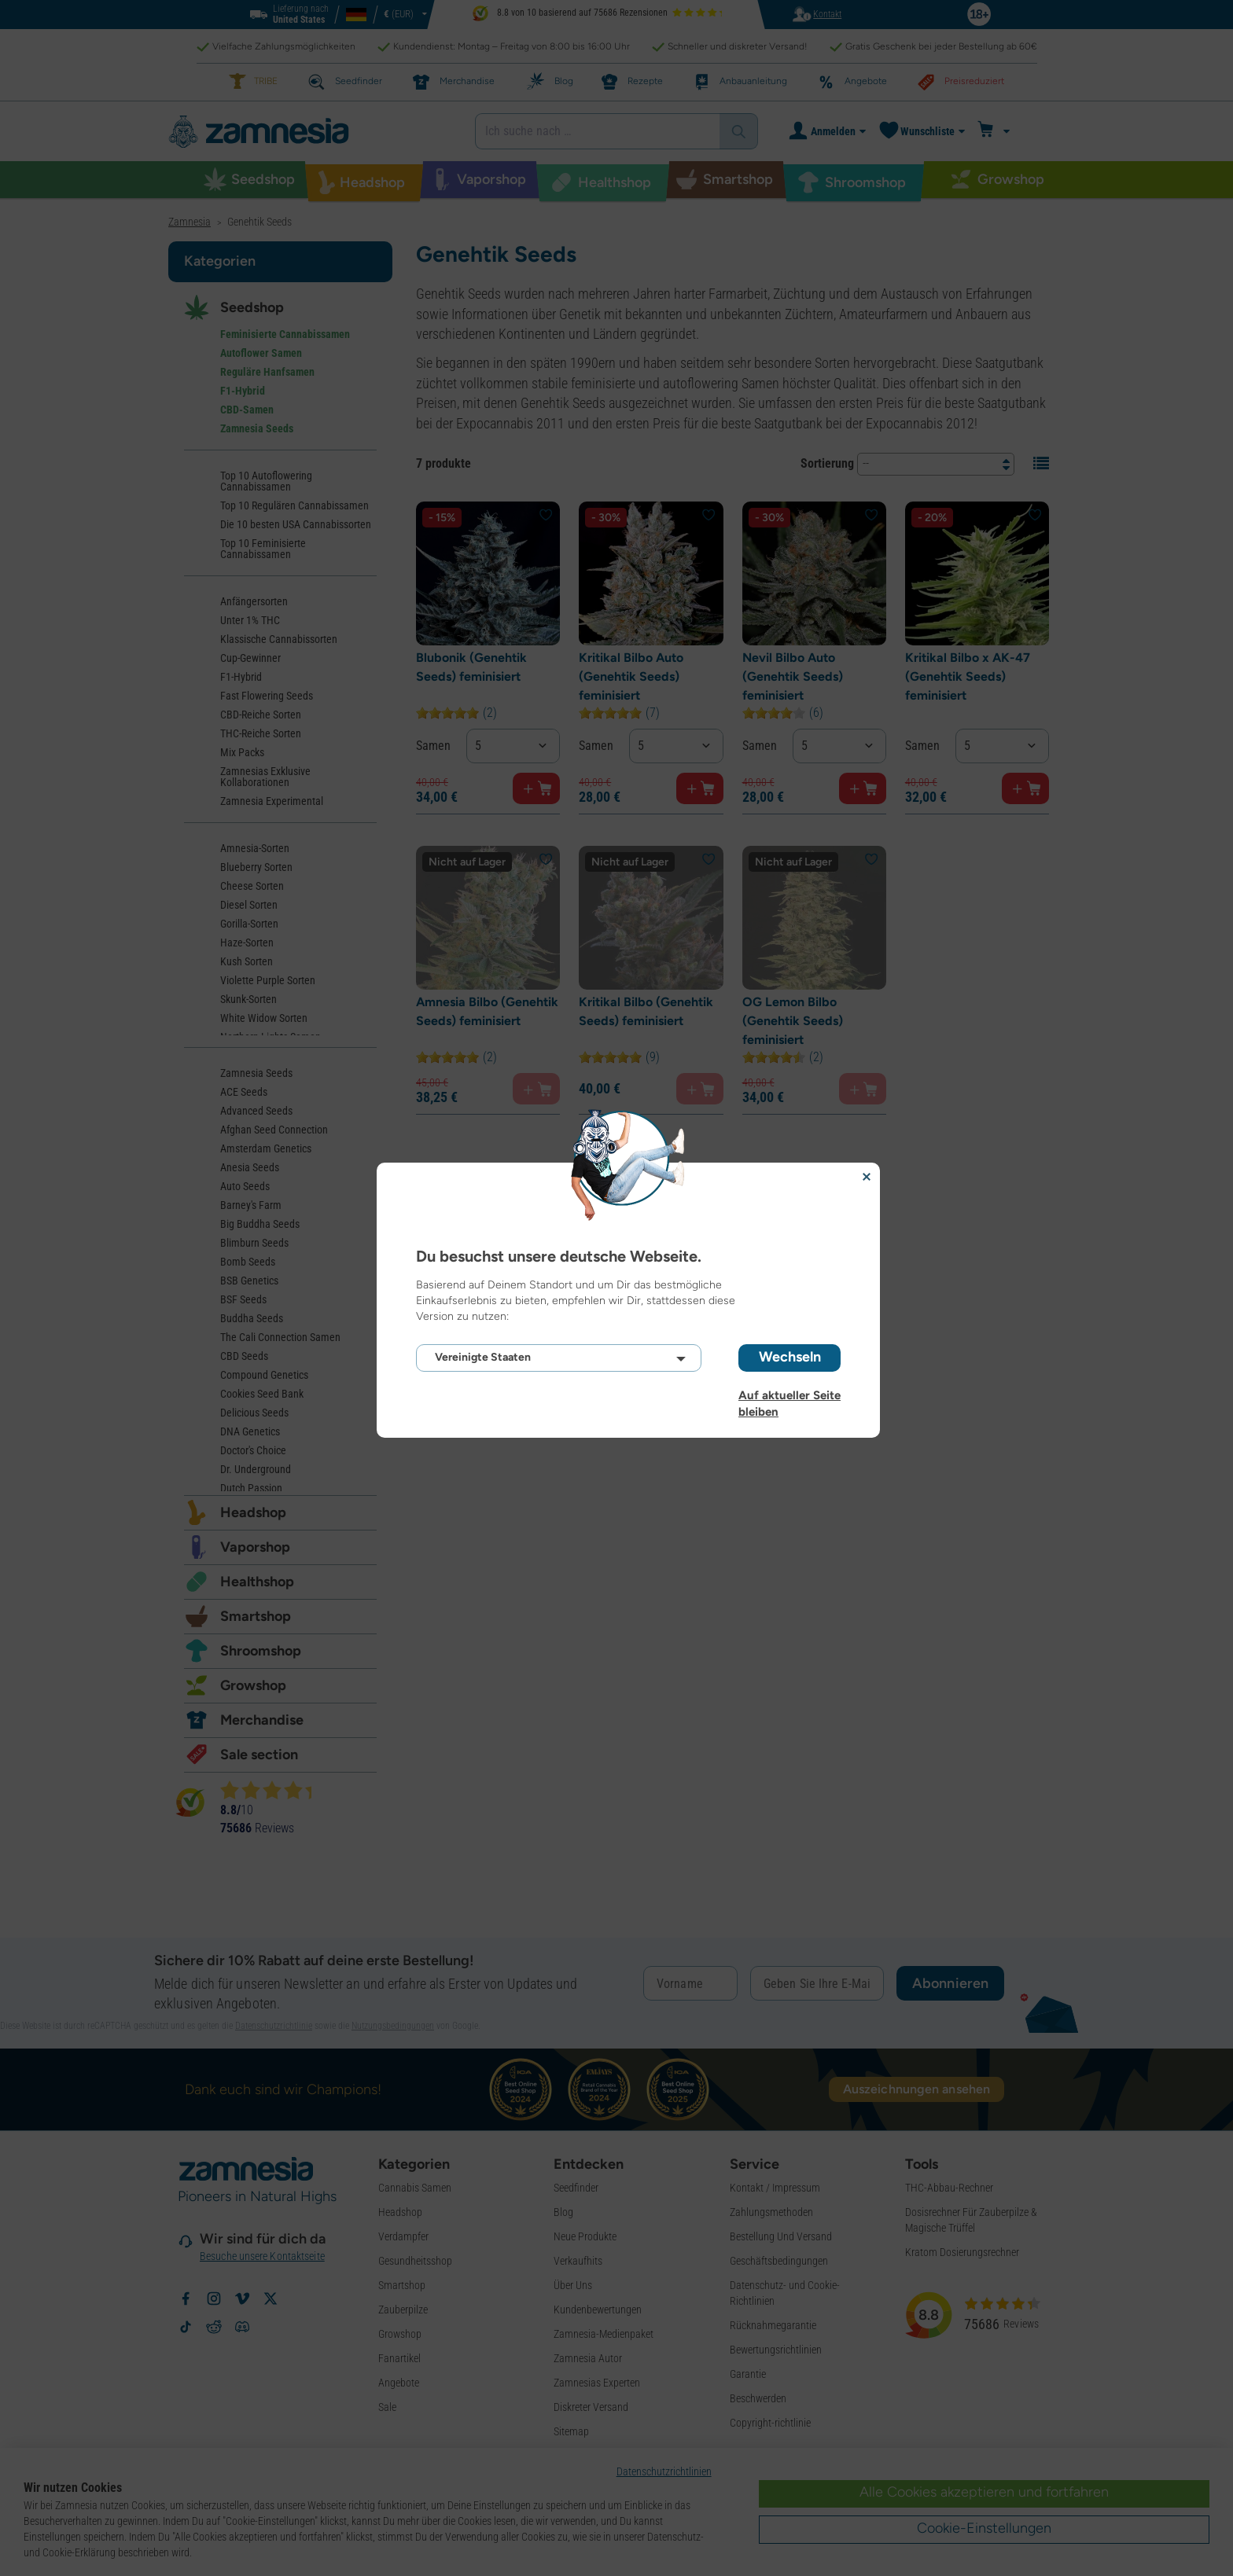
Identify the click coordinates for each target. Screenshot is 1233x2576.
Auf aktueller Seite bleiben (789, 1395)
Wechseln (790, 1356)
